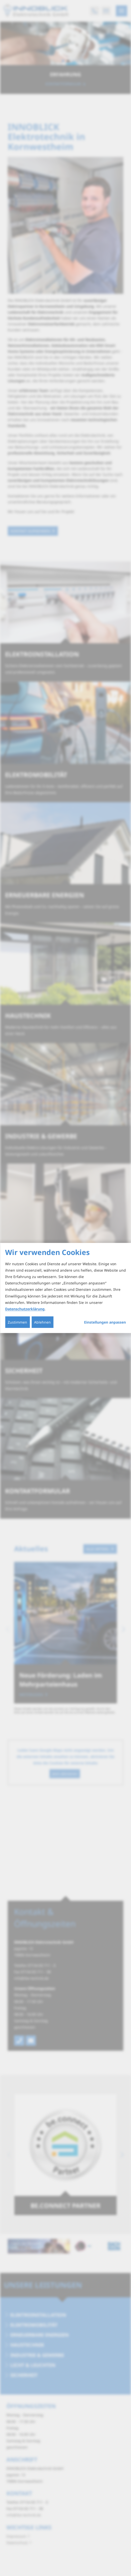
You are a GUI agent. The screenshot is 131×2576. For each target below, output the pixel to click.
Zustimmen (17, 1322)
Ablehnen (42, 1322)
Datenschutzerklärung (25, 1308)
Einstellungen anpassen (105, 1322)
